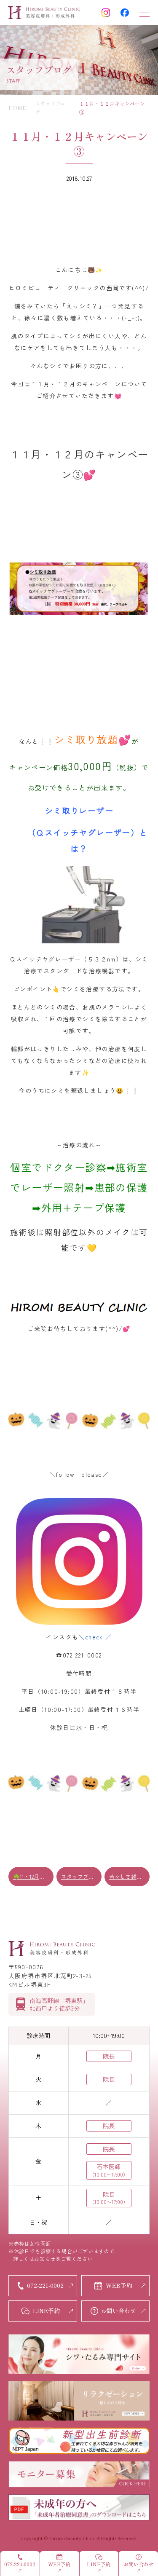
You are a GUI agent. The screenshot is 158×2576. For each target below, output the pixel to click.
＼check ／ (95, 1637)
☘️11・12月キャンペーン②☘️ (33, 1876)
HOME (17, 107)
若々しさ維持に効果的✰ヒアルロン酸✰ (129, 1876)
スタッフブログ (80, 1876)
